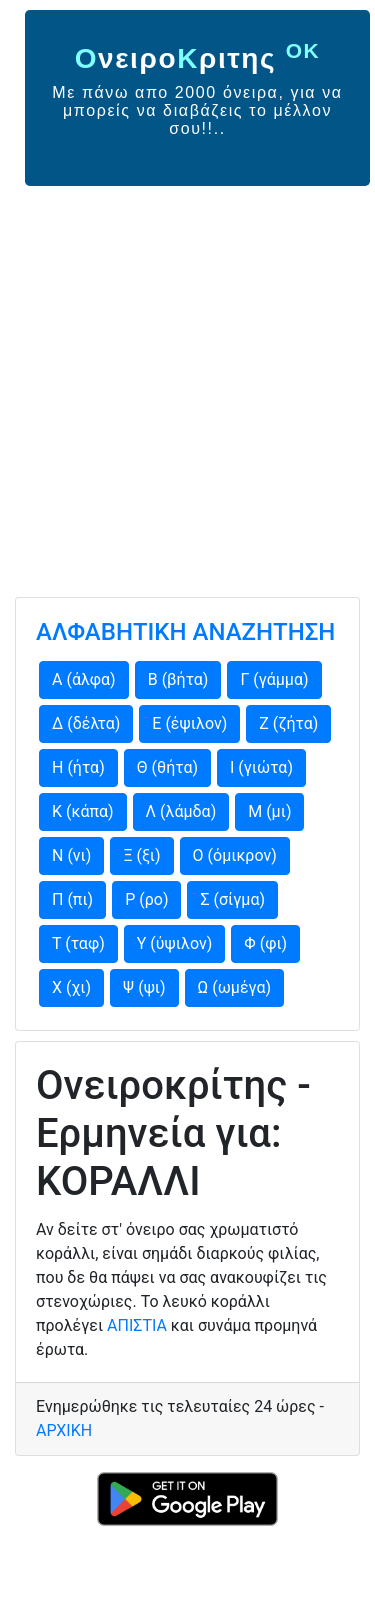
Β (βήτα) (178, 679)
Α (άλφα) (84, 679)
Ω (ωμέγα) (235, 987)
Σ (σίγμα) (232, 899)
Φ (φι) (265, 943)
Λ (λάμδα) (181, 811)
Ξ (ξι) (141, 855)
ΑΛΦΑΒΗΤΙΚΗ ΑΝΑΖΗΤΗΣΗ (185, 632)
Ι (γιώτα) (261, 767)
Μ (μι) (269, 811)
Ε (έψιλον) (189, 723)
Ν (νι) (71, 855)
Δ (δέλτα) (86, 723)
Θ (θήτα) (167, 767)
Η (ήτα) (78, 767)
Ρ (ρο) (146, 899)
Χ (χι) (71, 987)
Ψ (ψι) (144, 987)
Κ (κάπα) (83, 811)
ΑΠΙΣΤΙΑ (137, 1325)
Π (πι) (72, 899)
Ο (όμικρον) (235, 855)
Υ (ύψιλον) (175, 943)
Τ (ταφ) (78, 943)
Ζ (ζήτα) (288, 723)
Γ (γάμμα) (274, 679)
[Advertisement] (187, 383)
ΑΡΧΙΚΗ (64, 1430)
